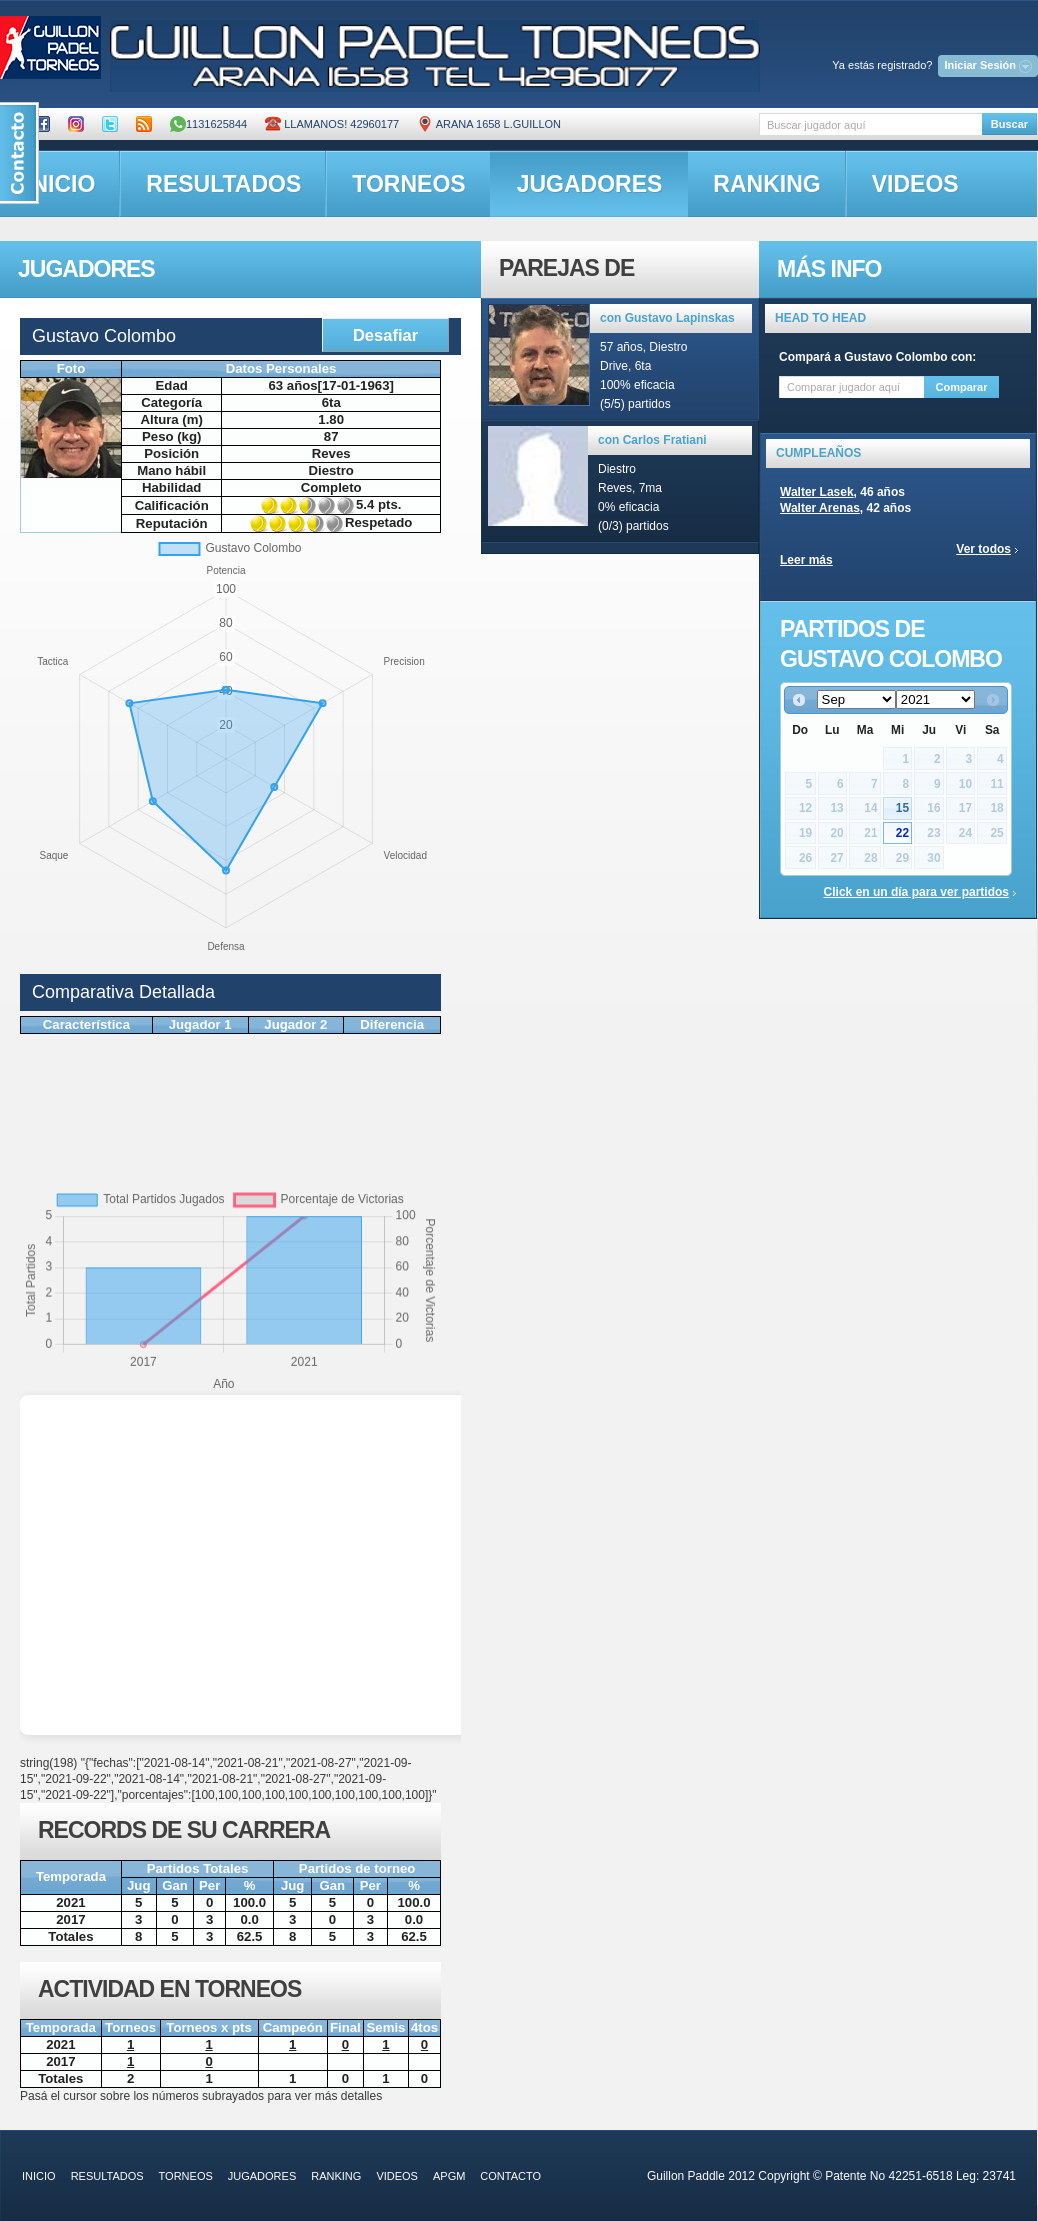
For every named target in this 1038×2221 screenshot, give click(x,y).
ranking (766, 184)
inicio (39, 2176)
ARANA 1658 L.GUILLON (489, 124)
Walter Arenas (820, 508)
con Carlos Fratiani (652, 440)
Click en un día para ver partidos (916, 892)
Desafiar (385, 335)
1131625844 (208, 124)
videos (915, 184)
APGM (449, 2176)
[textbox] (870, 124)
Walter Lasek (817, 492)
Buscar (1009, 124)
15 (902, 808)
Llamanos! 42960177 (332, 124)
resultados (223, 184)
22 (902, 833)
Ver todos (983, 549)
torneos (408, 184)
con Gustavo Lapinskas (667, 318)
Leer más (806, 560)
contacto (510, 2176)
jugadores (590, 184)
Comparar (962, 387)
